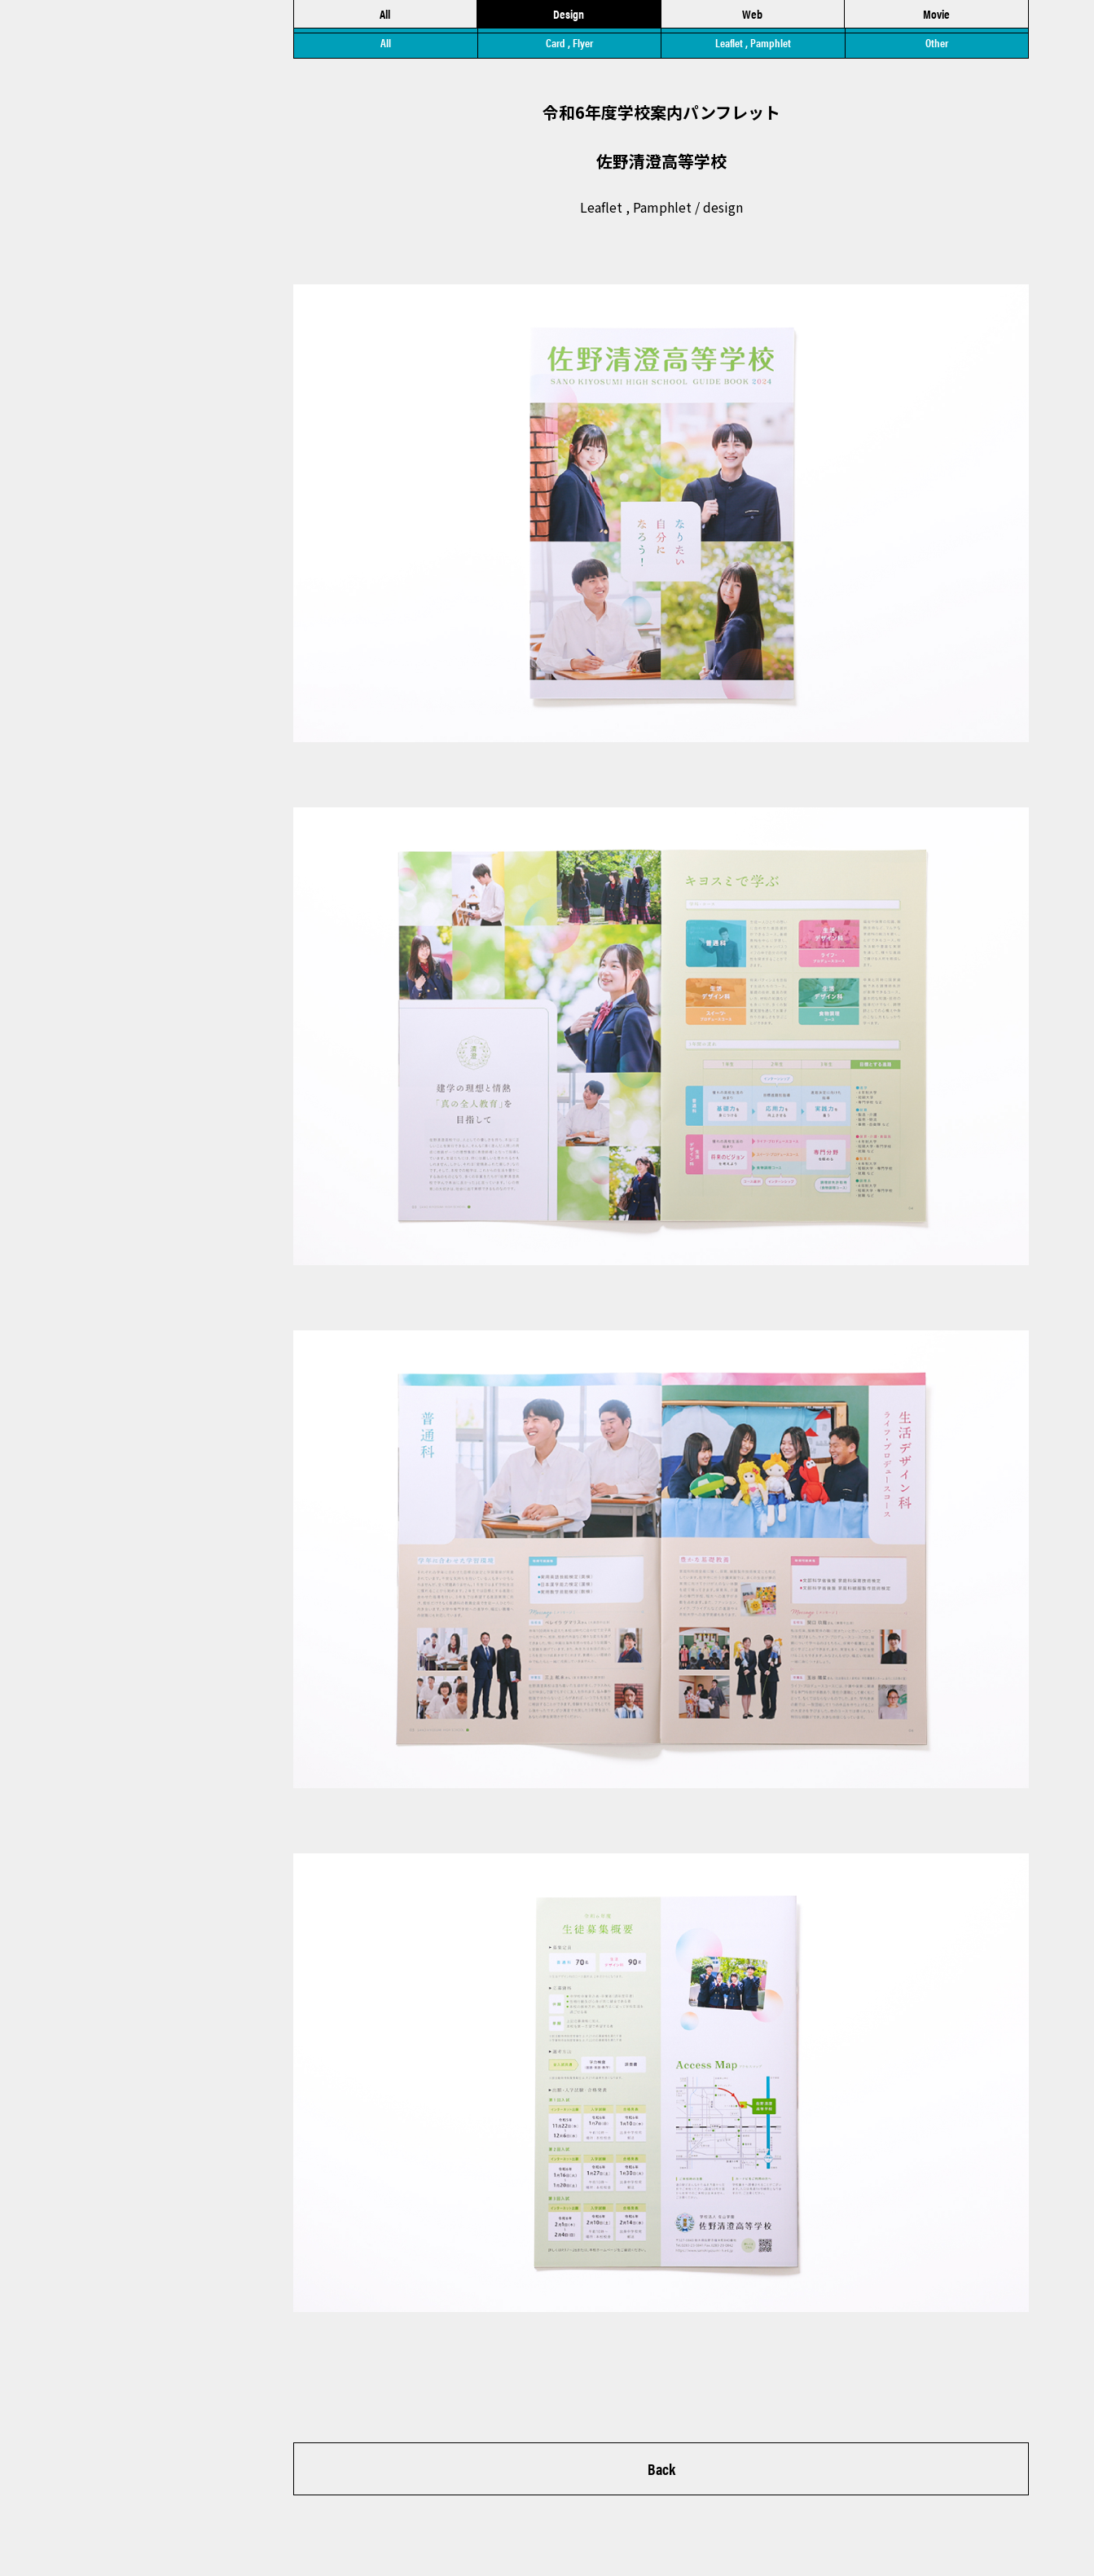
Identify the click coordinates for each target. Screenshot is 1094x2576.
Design (568, 16)
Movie (936, 16)
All (385, 16)
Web (752, 16)
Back (661, 2476)
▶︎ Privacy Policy (95, 2527)
